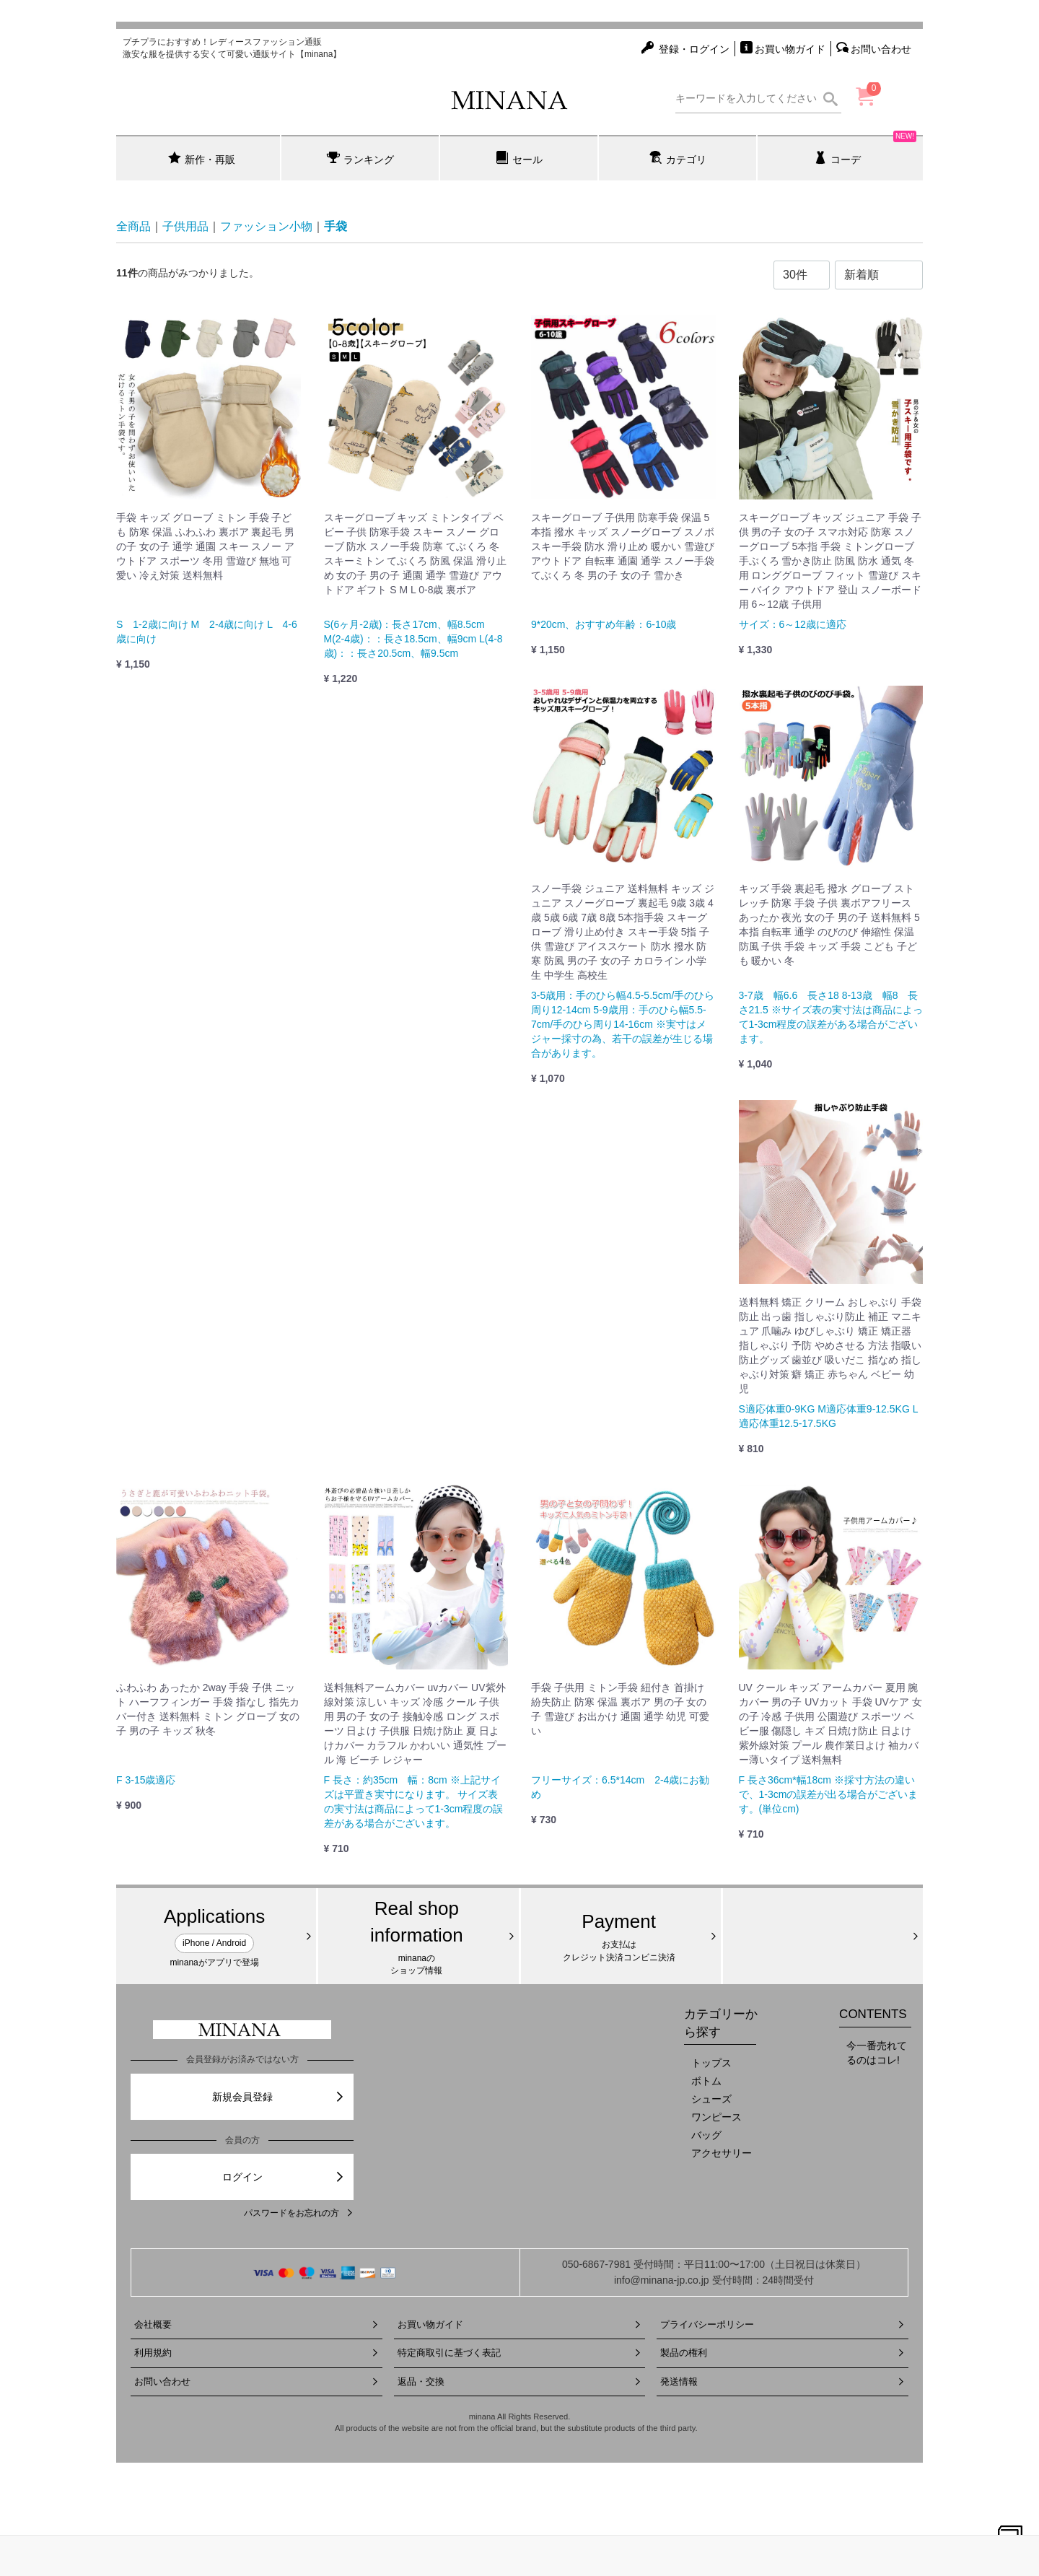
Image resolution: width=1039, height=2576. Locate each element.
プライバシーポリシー (782, 2324)
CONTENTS (873, 2014)
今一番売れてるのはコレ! (876, 2053)
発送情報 (782, 2381)
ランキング (360, 158)
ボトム (706, 2081)
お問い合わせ (256, 2381)
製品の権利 (782, 2352)
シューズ (711, 2099)
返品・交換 (520, 2381)
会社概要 (256, 2324)
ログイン (284, 2177)
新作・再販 (201, 158)
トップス (711, 2063)
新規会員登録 (279, 2097)
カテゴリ (677, 158)
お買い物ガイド (520, 2324)
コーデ (865, 150)
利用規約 (256, 2352)
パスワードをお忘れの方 (299, 2213)
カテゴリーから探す (721, 2022)
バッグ (706, 2135)
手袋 (335, 226)
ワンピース (716, 2117)
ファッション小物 (266, 226)
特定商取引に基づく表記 (520, 2352)
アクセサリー (721, 2153)
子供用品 (185, 226)
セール (519, 158)
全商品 (133, 226)
